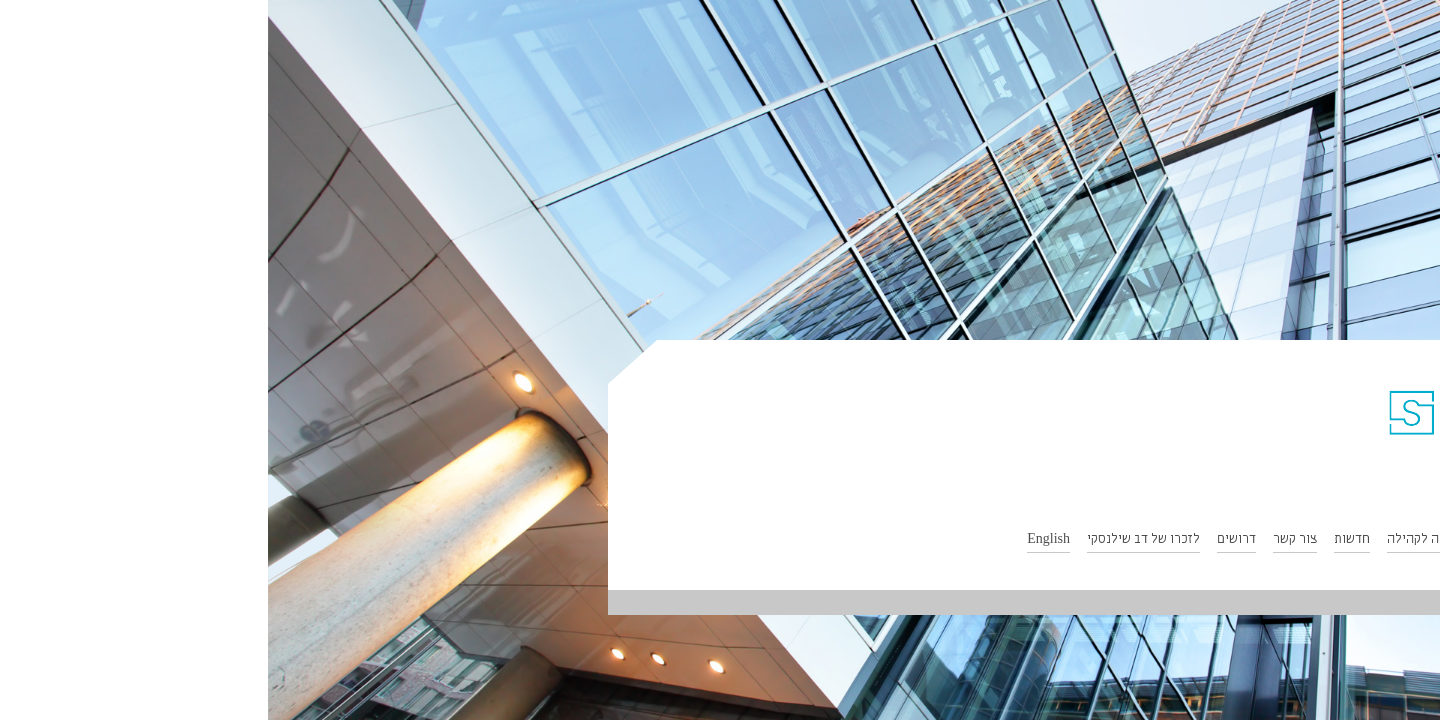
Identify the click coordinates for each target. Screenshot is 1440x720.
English (780, 540)
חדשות (1084, 540)
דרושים (968, 540)
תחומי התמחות (1302, 540)
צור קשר (1027, 540)
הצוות (1230, 540)
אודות (1374, 540)
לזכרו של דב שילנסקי (875, 540)
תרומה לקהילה (1158, 540)
